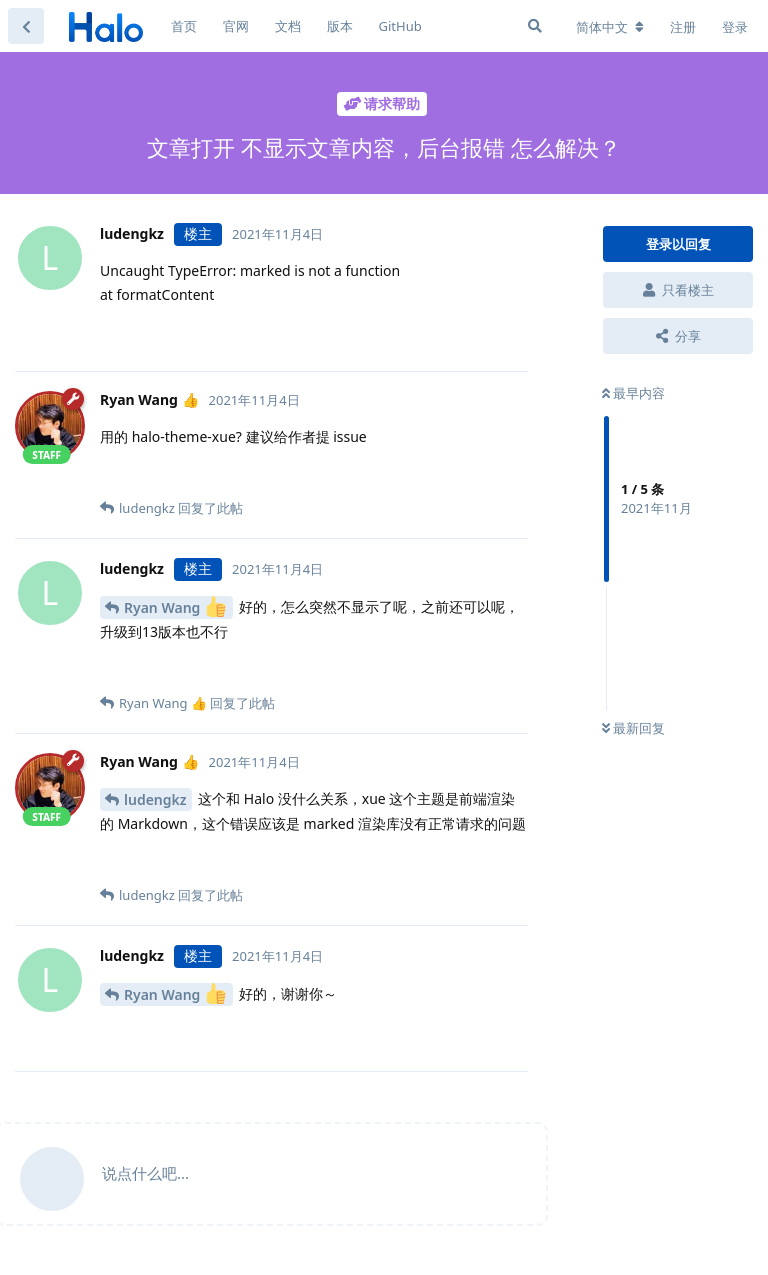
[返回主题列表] (26, 26)
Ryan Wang (175, 606)
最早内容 (633, 393)
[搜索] (535, 26)
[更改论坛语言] (610, 27)
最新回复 (633, 728)
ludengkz (155, 799)
